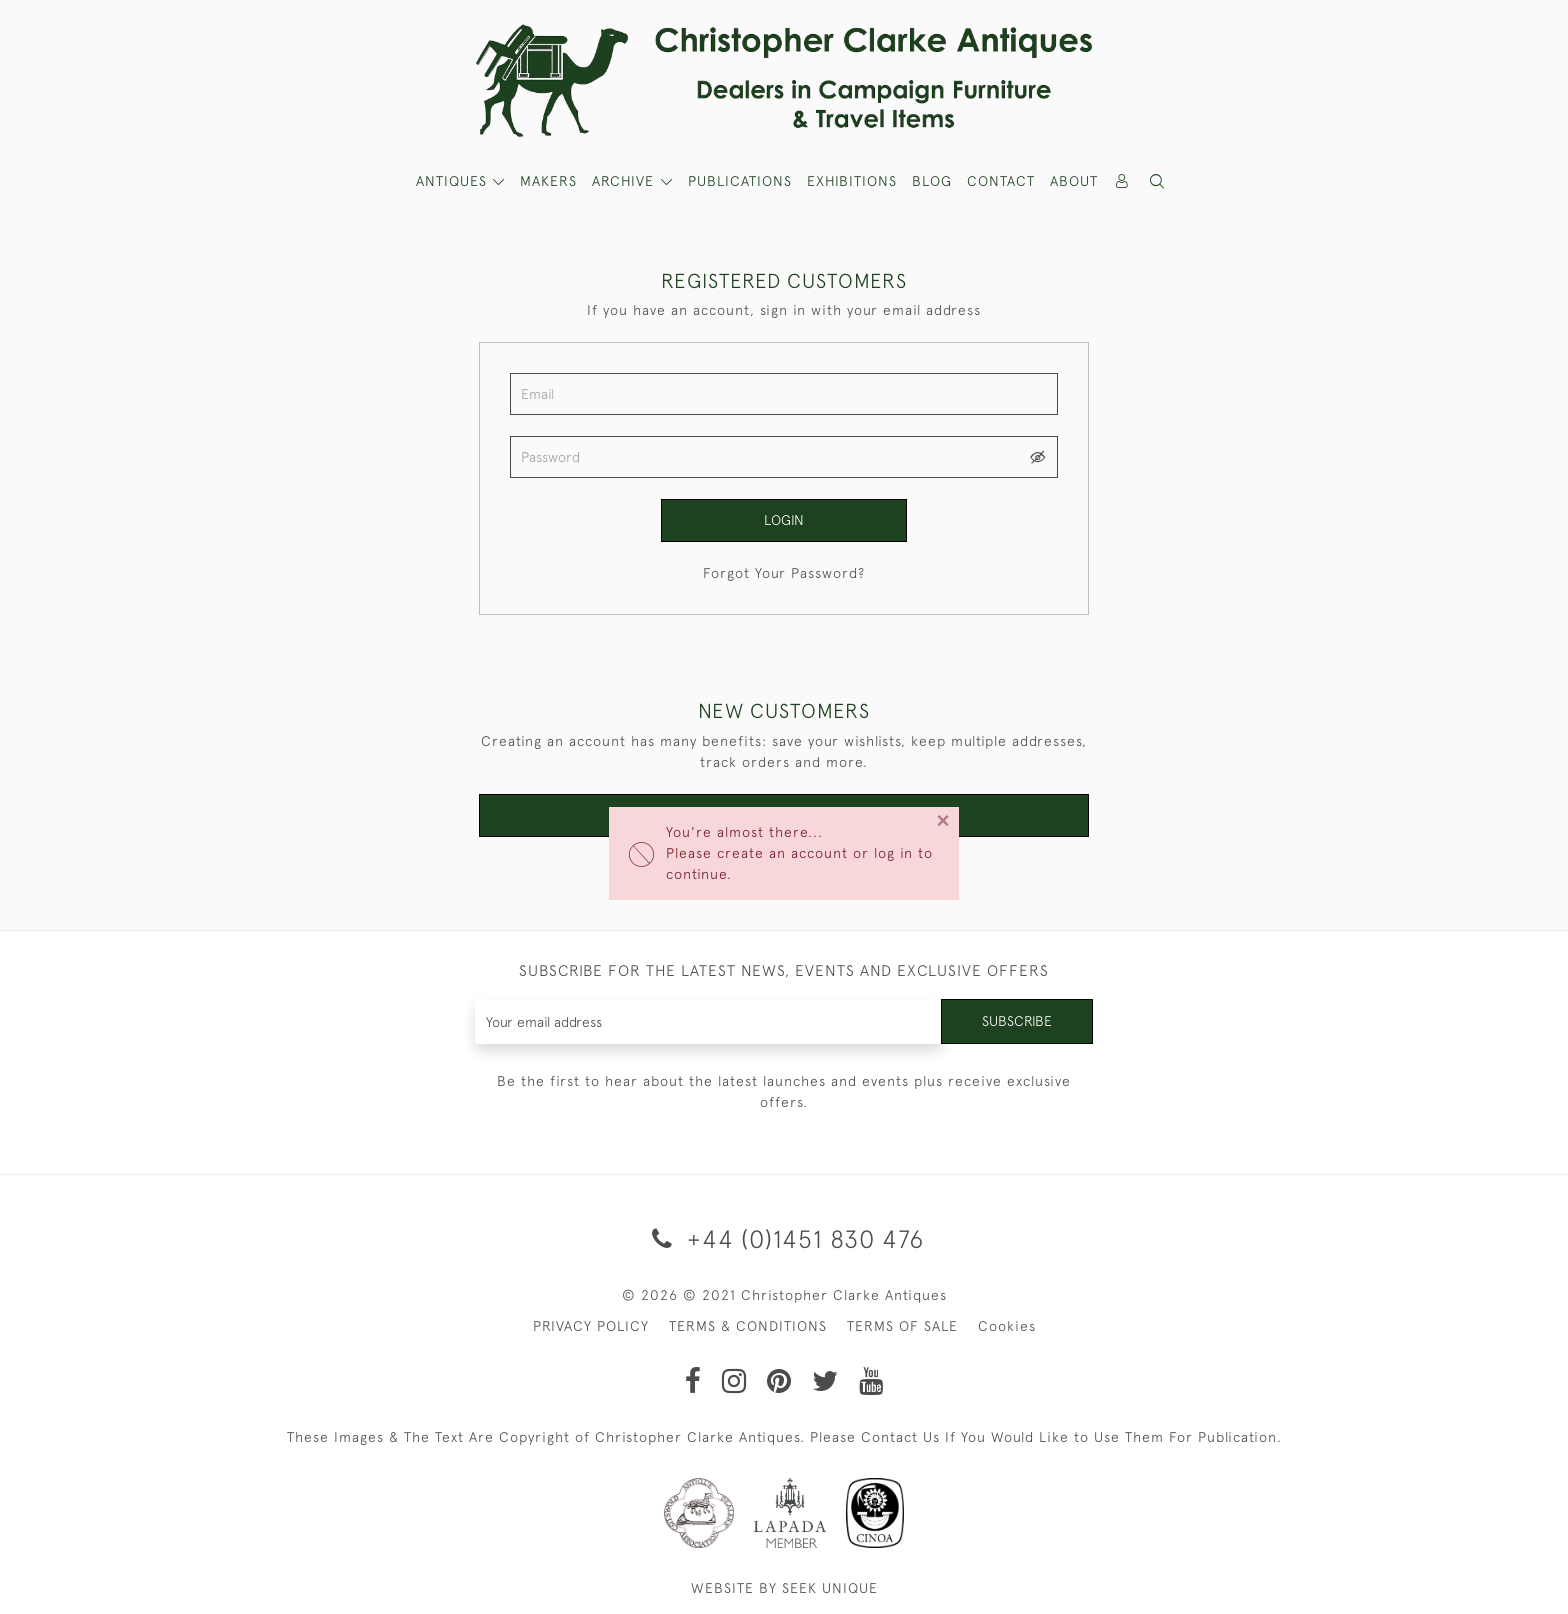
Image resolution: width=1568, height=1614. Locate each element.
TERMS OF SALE (902, 1326)
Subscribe (1017, 1021)
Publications (740, 181)
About (1074, 181)
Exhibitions (852, 181)
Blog (932, 181)
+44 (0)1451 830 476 (784, 1238)
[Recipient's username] (708, 1021)
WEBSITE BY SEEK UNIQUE (784, 1588)
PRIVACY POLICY (591, 1326)
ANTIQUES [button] (454, 181)
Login (784, 520)
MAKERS (548, 181)
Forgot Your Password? (784, 573)
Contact (1001, 181)
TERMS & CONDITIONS (748, 1326)
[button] (1158, 181)
